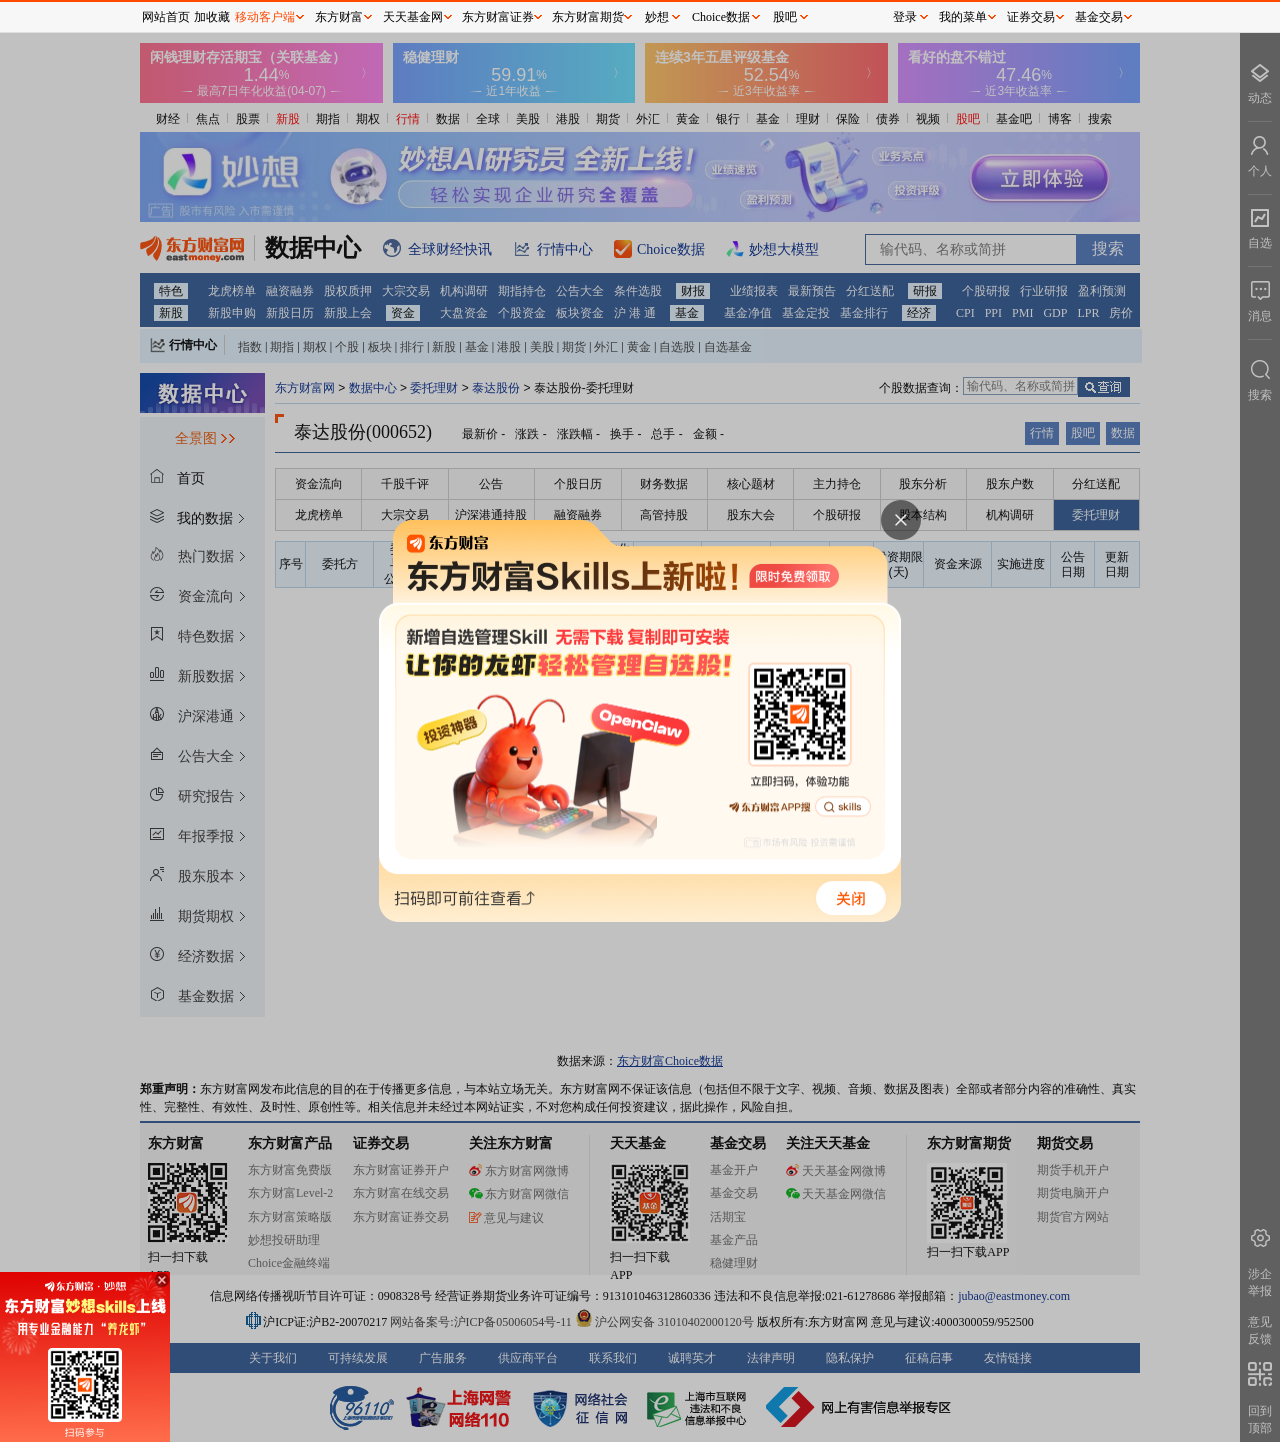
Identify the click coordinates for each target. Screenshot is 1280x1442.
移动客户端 (265, 17)
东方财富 (339, 17)
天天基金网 (413, 17)
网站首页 (166, 17)
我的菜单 (963, 17)
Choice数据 (721, 17)
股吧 (785, 17)
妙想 (657, 17)
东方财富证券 (498, 17)
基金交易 (1099, 17)
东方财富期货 (588, 17)
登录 (905, 17)
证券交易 (1031, 17)
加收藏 (212, 17)
